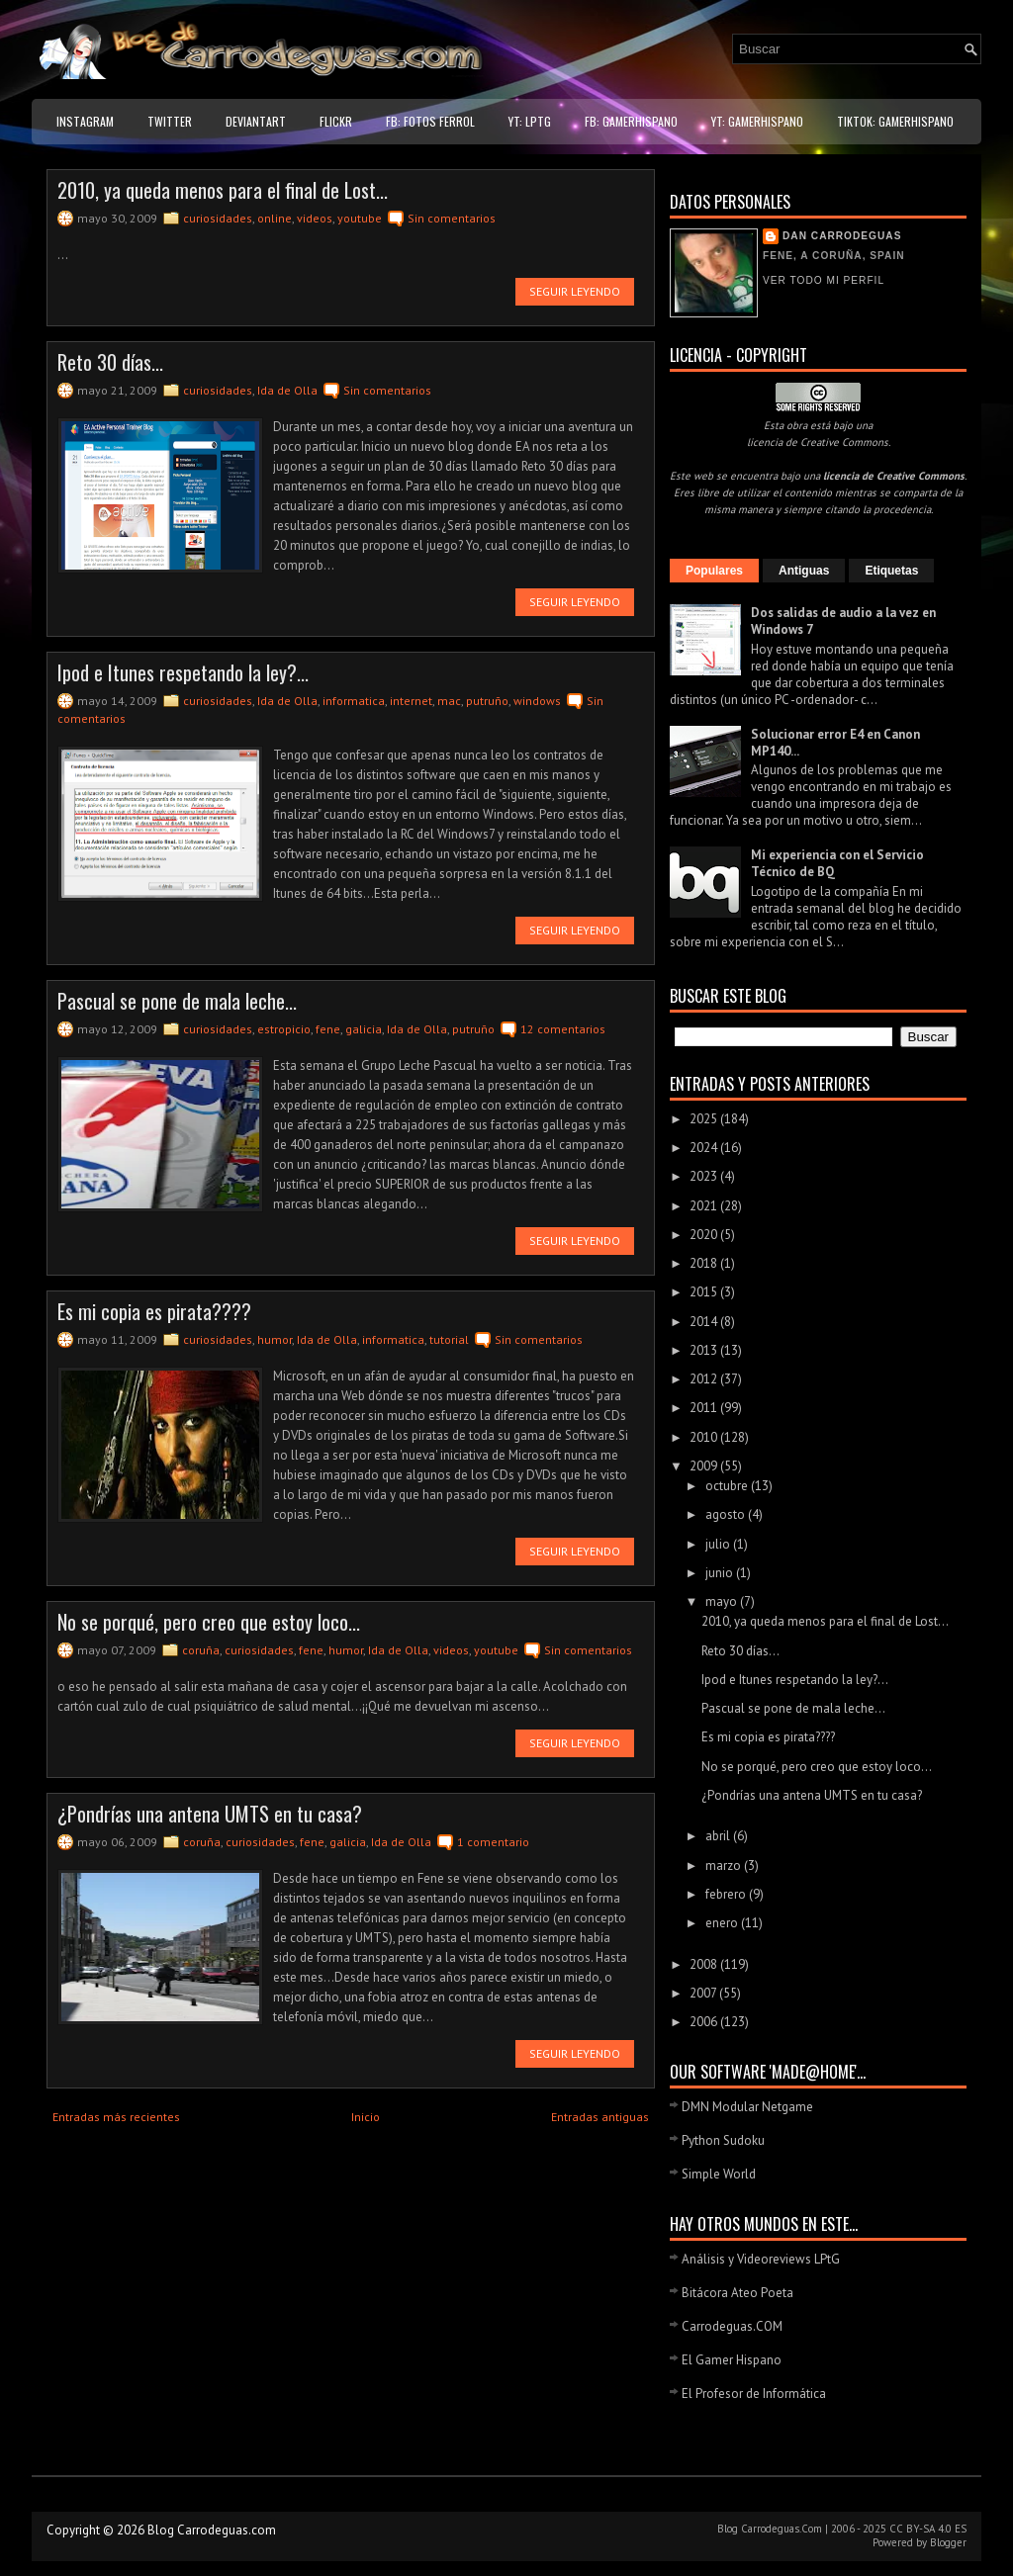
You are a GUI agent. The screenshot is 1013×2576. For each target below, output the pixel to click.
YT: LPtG (529, 121)
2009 (705, 1466)
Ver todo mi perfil (823, 280)
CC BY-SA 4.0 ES (928, 2528)
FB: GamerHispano (631, 121)
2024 (705, 1147)
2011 (705, 1407)
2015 (705, 1292)
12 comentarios (562, 1029)
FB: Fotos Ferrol (430, 121)
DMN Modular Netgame (747, 2106)
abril (719, 1835)
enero (723, 1922)
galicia (363, 1029)
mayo (722, 1601)
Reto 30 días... (110, 362)
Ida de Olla (287, 390)
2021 (705, 1206)
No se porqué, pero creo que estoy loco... (208, 1622)
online (274, 218)
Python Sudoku (723, 2140)
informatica (353, 700)
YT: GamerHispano (757, 121)
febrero (727, 1894)
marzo (724, 1865)
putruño (487, 700)
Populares (714, 570)
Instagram (85, 121)
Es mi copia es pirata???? (154, 1311)
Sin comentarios (452, 218)
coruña (201, 1650)
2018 (705, 1263)
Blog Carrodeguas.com (211, 2530)
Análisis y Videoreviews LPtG (761, 2259)
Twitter (169, 121)
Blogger (948, 2542)
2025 (705, 1118)
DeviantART (256, 121)
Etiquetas (891, 570)
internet (411, 700)
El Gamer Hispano (732, 2360)
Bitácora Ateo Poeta (737, 2292)
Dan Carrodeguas (842, 235)
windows (537, 700)
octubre (728, 1485)
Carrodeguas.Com (781, 2528)
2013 (705, 1350)
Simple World (719, 2174)
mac (449, 700)
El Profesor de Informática (754, 2393)
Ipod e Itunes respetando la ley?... (183, 672)
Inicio (365, 2116)
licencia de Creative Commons (817, 442)
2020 (705, 1234)
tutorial (449, 1339)
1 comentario (493, 1841)
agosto (726, 1514)
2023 (705, 1176)
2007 (704, 1993)
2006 (705, 2021)
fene (328, 1029)
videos (314, 218)
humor (274, 1339)
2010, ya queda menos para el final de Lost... (222, 190)
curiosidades (217, 218)
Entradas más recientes (116, 2116)
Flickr (336, 121)
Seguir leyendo (574, 291)
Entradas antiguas (600, 2116)
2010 (705, 1437)
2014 (705, 1321)
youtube (359, 218)
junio (720, 1572)
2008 (705, 1964)
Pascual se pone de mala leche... (177, 1001)
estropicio (284, 1029)
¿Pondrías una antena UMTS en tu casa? (209, 1813)
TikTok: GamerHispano (895, 121)
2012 (705, 1379)
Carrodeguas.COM (732, 2326)
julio (719, 1544)
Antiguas (804, 570)
